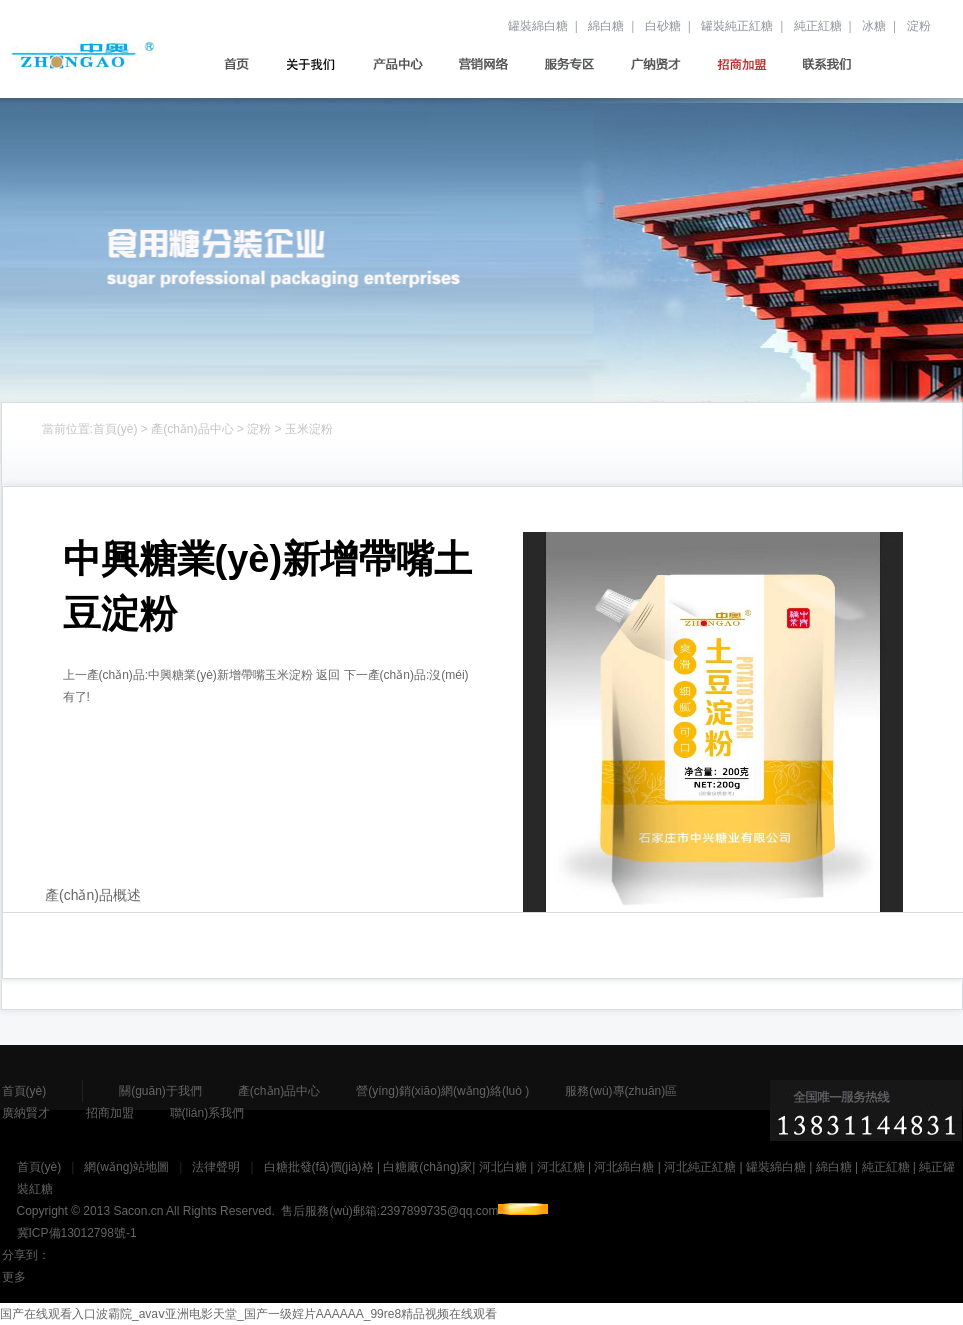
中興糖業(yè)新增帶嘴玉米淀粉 (230, 675)
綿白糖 (606, 26)
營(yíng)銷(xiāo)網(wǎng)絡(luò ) (490, 63)
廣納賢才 (662, 63)
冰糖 (874, 26)
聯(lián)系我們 (834, 63)
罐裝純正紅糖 (737, 26)
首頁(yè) (232, 63)
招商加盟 (748, 63)
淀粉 (919, 26)
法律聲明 (216, 1167)
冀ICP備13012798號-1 (77, 1233)
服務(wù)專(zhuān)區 (576, 63)
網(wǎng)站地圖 (126, 1167)
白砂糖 (663, 26)
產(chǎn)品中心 (404, 63)
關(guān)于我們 (318, 63)
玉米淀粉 (309, 429)
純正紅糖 (818, 26)
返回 (328, 675)
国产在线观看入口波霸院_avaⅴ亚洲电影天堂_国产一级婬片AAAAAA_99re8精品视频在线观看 (248, 1314)
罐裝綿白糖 (538, 26)
